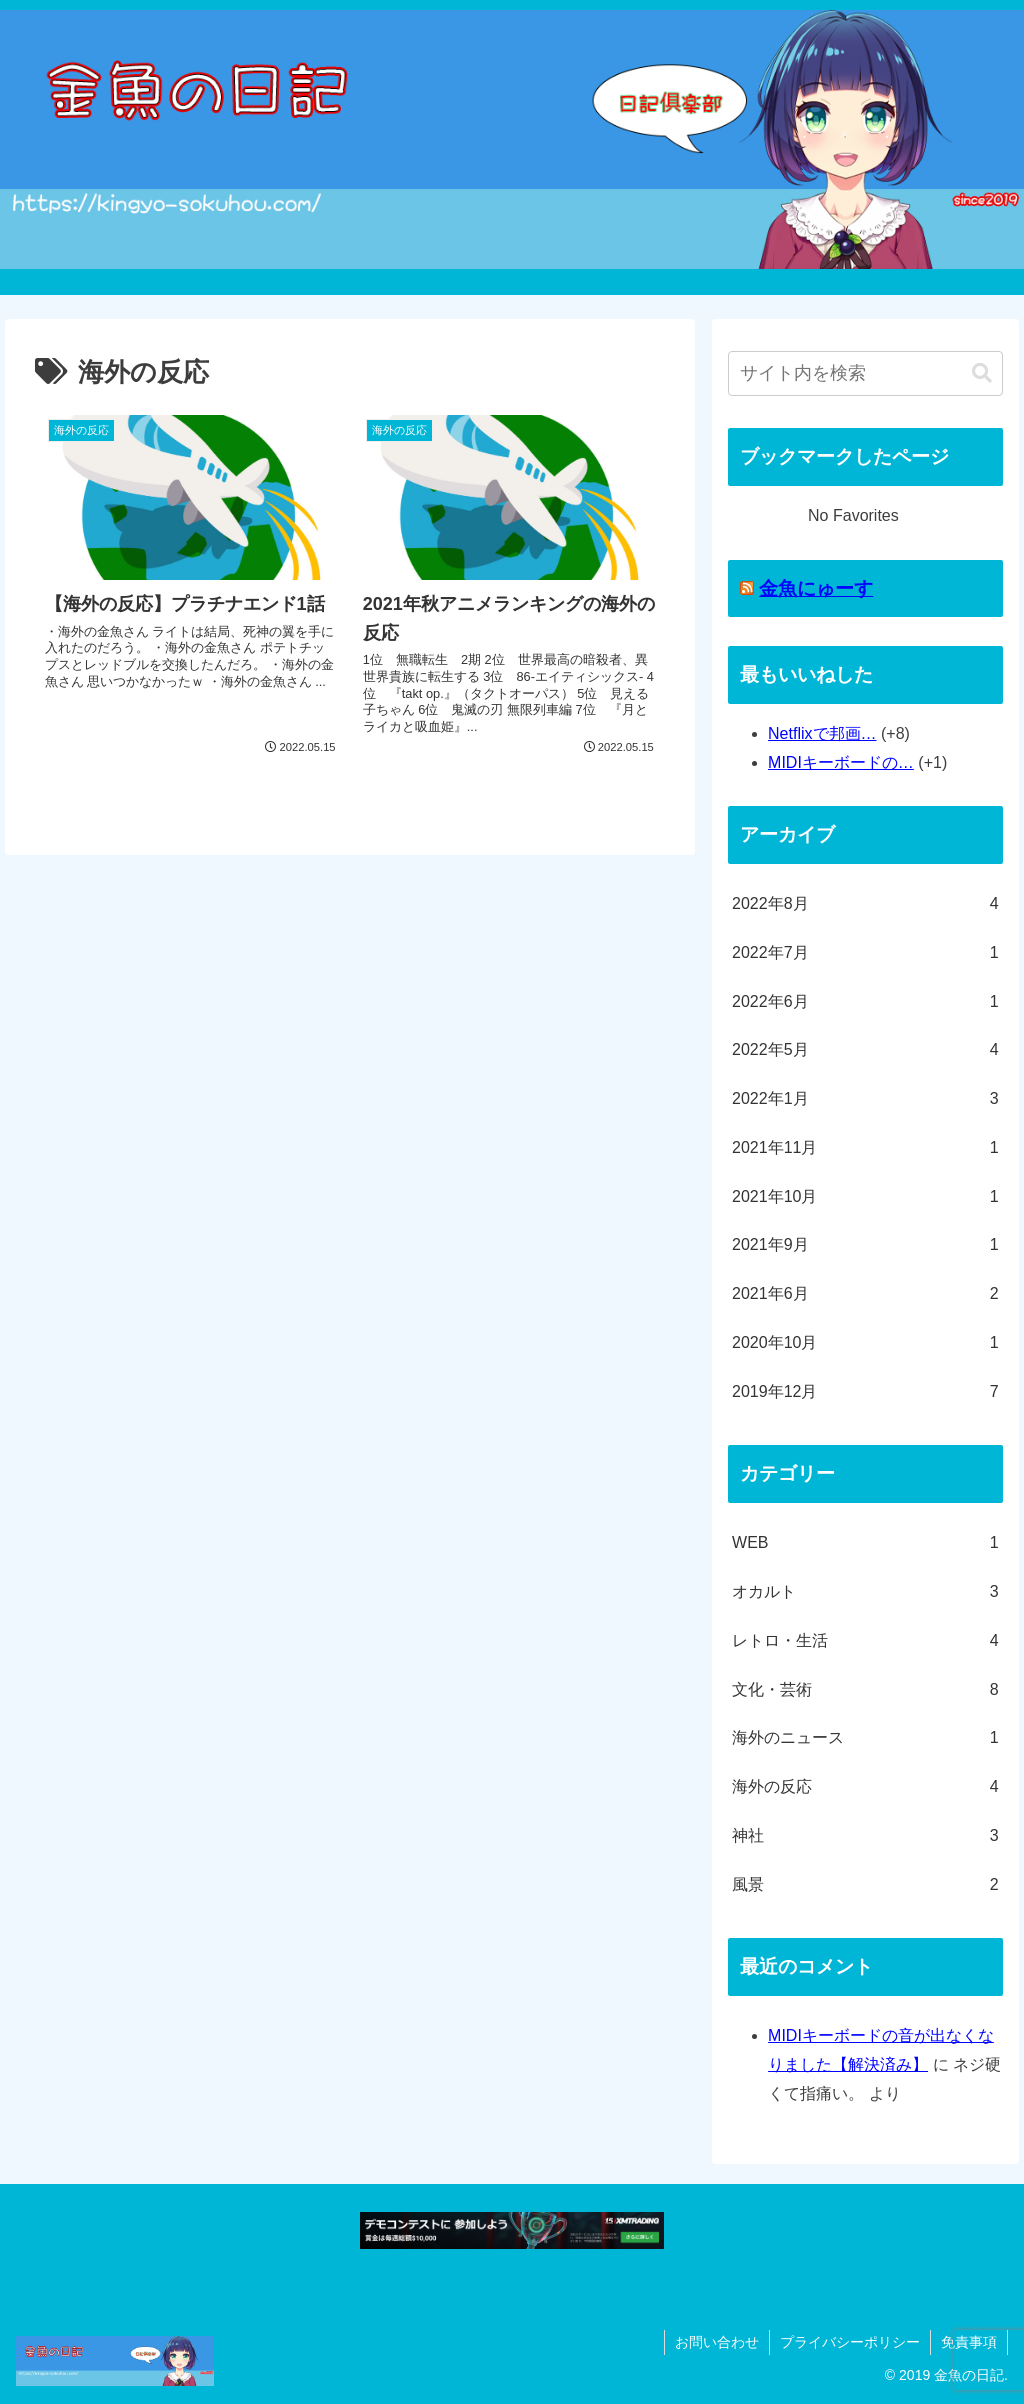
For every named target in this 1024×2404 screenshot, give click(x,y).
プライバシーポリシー (850, 2342)
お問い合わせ (717, 2342)
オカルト (865, 1592)
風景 (865, 1885)
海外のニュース (865, 1738)
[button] (982, 373)
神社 (865, 1836)
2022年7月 (865, 953)
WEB (865, 1543)
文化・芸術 (865, 1690)
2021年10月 (865, 1197)
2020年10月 (865, 1343)
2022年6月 (865, 1002)
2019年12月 (865, 1392)
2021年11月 (865, 1148)
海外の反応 (865, 1787)
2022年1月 (865, 1099)
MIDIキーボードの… (841, 762)
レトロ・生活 (865, 1641)
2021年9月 (865, 1245)
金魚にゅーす (816, 588)
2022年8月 (865, 904)
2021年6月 (865, 1294)
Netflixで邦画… (822, 733)
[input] (865, 373)
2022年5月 (865, 1050)
